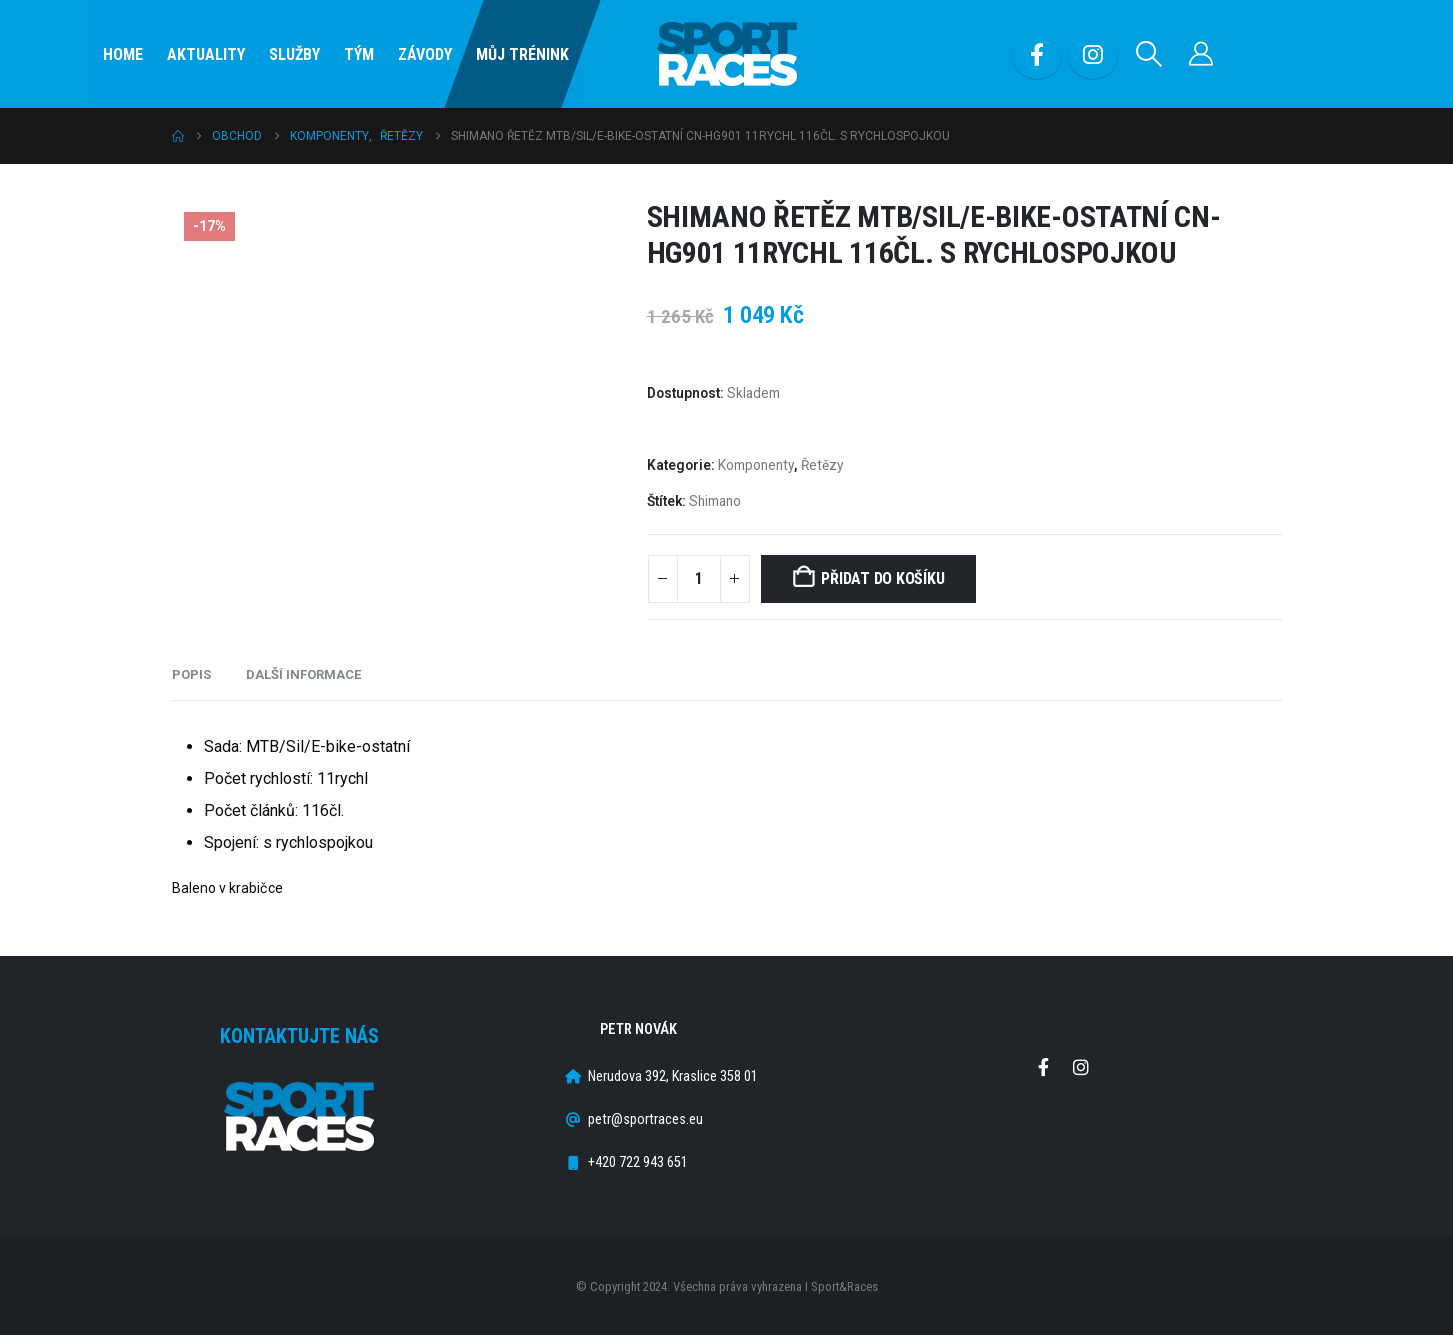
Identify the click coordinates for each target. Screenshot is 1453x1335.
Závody (425, 54)
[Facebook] (1037, 54)
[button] (1148, 54)
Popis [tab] (191, 674)
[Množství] (699, 579)
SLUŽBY (294, 54)
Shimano (715, 501)
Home (123, 54)
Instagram (1081, 1067)
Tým (359, 54)
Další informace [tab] (303, 674)
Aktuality (206, 54)
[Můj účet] (1200, 54)
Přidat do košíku (882, 578)
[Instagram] (1093, 54)
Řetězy (822, 465)
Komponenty (756, 465)
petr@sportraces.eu (645, 1119)
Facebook (1044, 1067)
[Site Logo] (727, 54)
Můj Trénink (522, 54)
